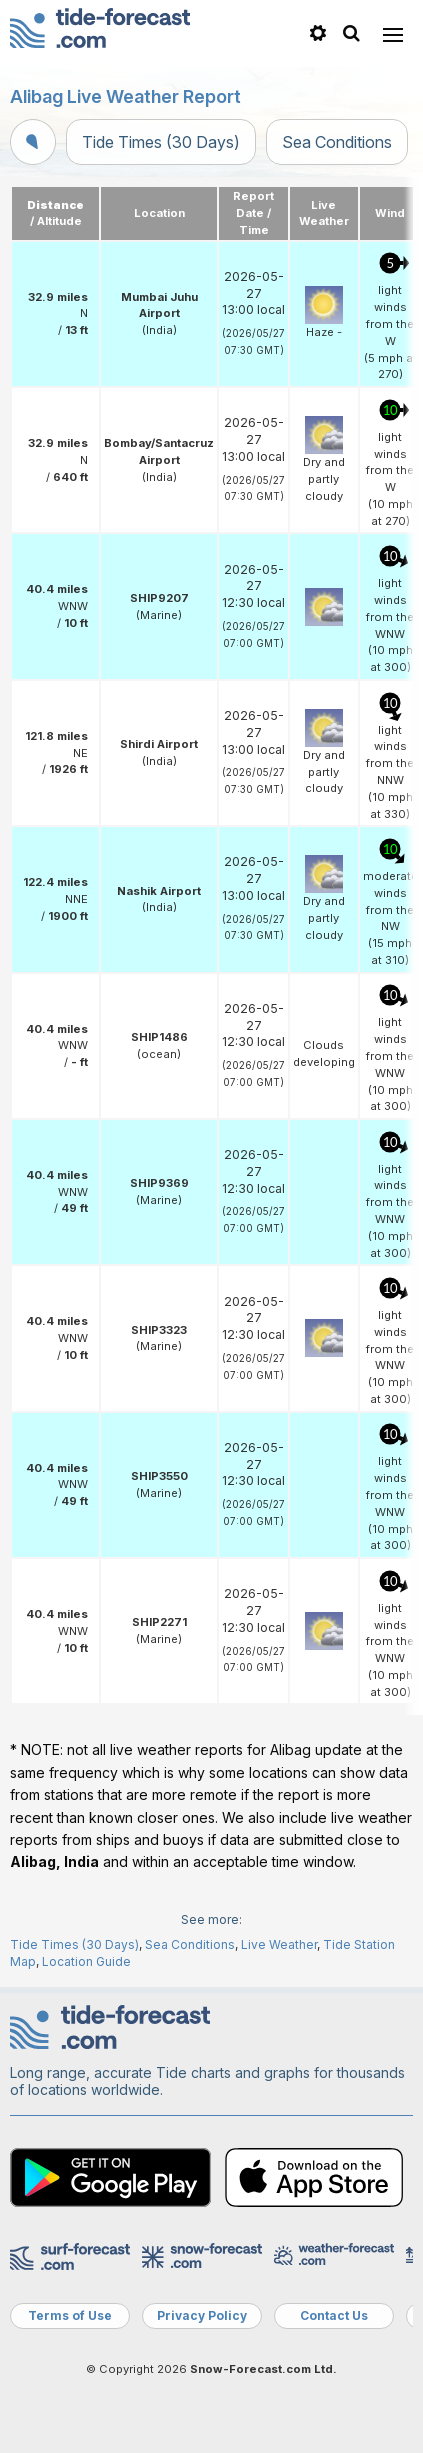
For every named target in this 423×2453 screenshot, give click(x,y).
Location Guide (86, 1961)
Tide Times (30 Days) (161, 142)
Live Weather (279, 1944)
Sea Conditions (337, 142)
